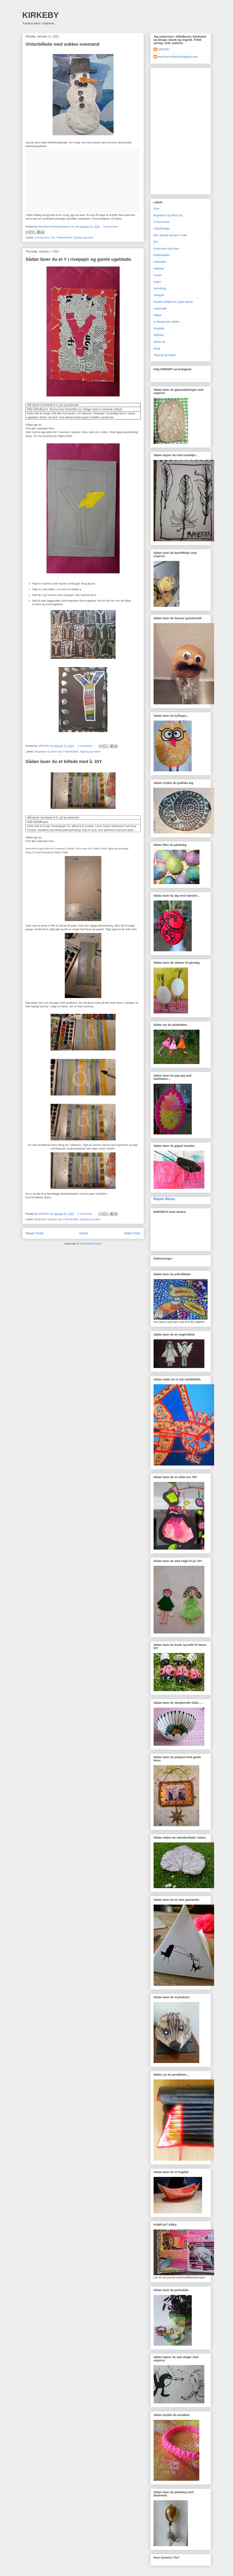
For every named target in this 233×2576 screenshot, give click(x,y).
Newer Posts (34, 1233)
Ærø (156, 208)
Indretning (160, 288)
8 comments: (110, 226)
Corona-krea (42, 237)
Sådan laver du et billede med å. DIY (64, 761)
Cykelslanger (162, 228)
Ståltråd (158, 335)
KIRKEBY (40, 15)
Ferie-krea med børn (167, 248)
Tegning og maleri (83, 237)
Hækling (159, 268)
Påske (157, 315)
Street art (159, 341)
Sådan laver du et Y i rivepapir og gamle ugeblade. (79, 259)
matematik (160, 308)
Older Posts (132, 1233)
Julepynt (159, 295)
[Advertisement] (181, 130)
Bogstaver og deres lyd (48, 751)
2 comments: (85, 745)
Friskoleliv (160, 261)
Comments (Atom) (91, 1243)
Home (83, 1233)
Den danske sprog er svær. (171, 235)
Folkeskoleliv (63, 237)
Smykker (159, 328)
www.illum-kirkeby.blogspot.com (178, 56)
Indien (157, 282)
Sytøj (157, 348)
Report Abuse (164, 1199)
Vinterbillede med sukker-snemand (63, 44)
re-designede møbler (167, 321)
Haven (158, 275)
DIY (53, 237)
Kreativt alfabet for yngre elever (173, 301)
